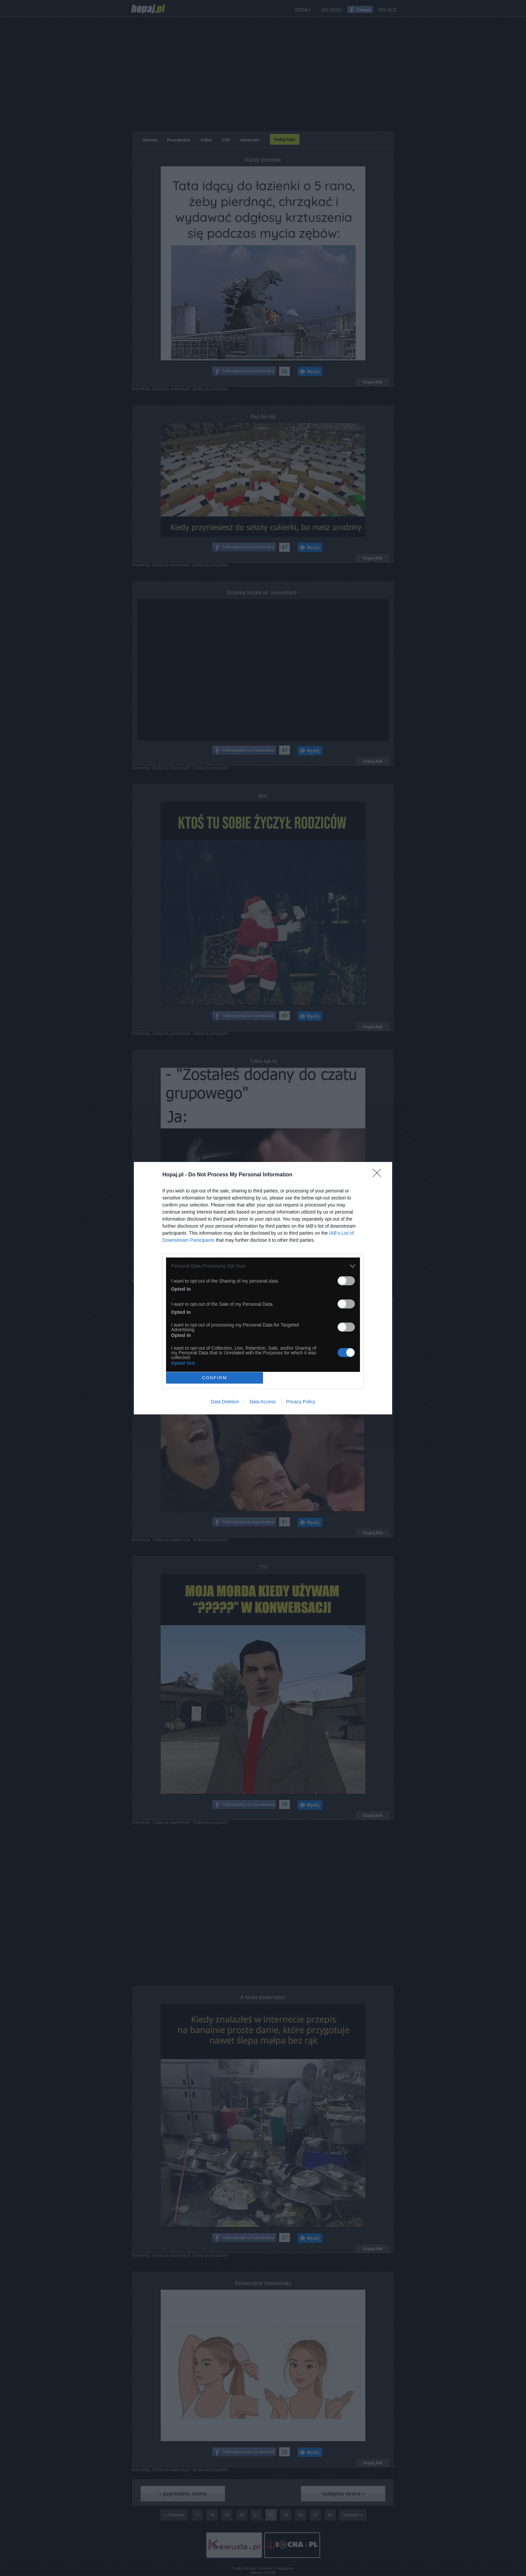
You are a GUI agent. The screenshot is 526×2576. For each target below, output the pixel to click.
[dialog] (263, 1288)
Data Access (263, 1401)
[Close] (379, 1175)
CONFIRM (214, 1377)
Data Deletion (225, 1401)
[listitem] (263, 1266)
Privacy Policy (300, 1401)
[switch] (346, 1280)
